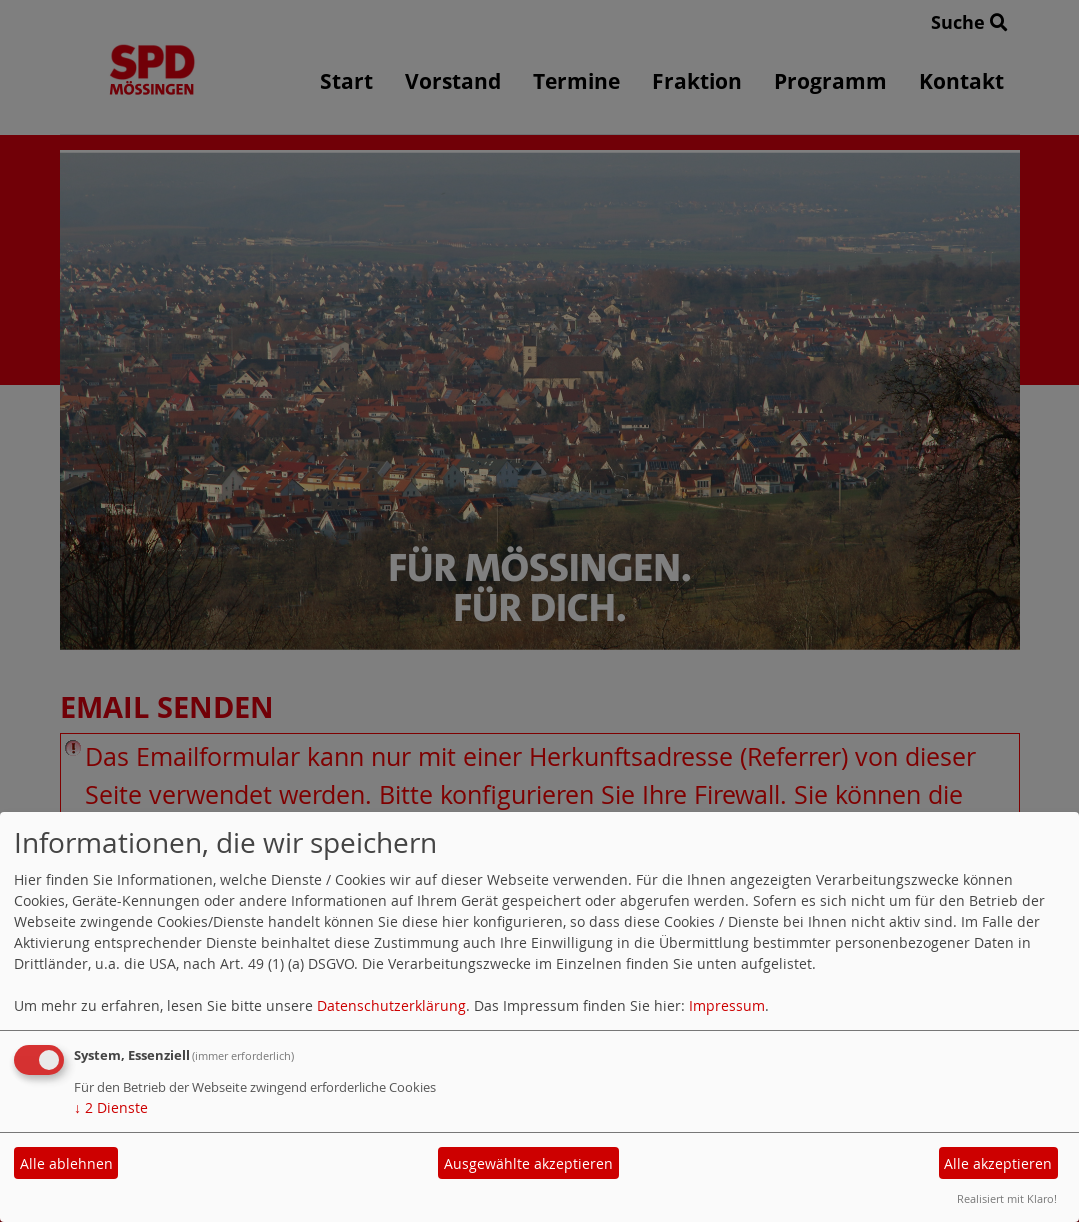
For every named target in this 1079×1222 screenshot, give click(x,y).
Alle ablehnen (66, 1163)
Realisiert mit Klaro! (1007, 1198)
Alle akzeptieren (998, 1163)
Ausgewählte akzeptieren (528, 1163)
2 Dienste (111, 1107)
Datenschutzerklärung (391, 1005)
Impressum (727, 1005)
